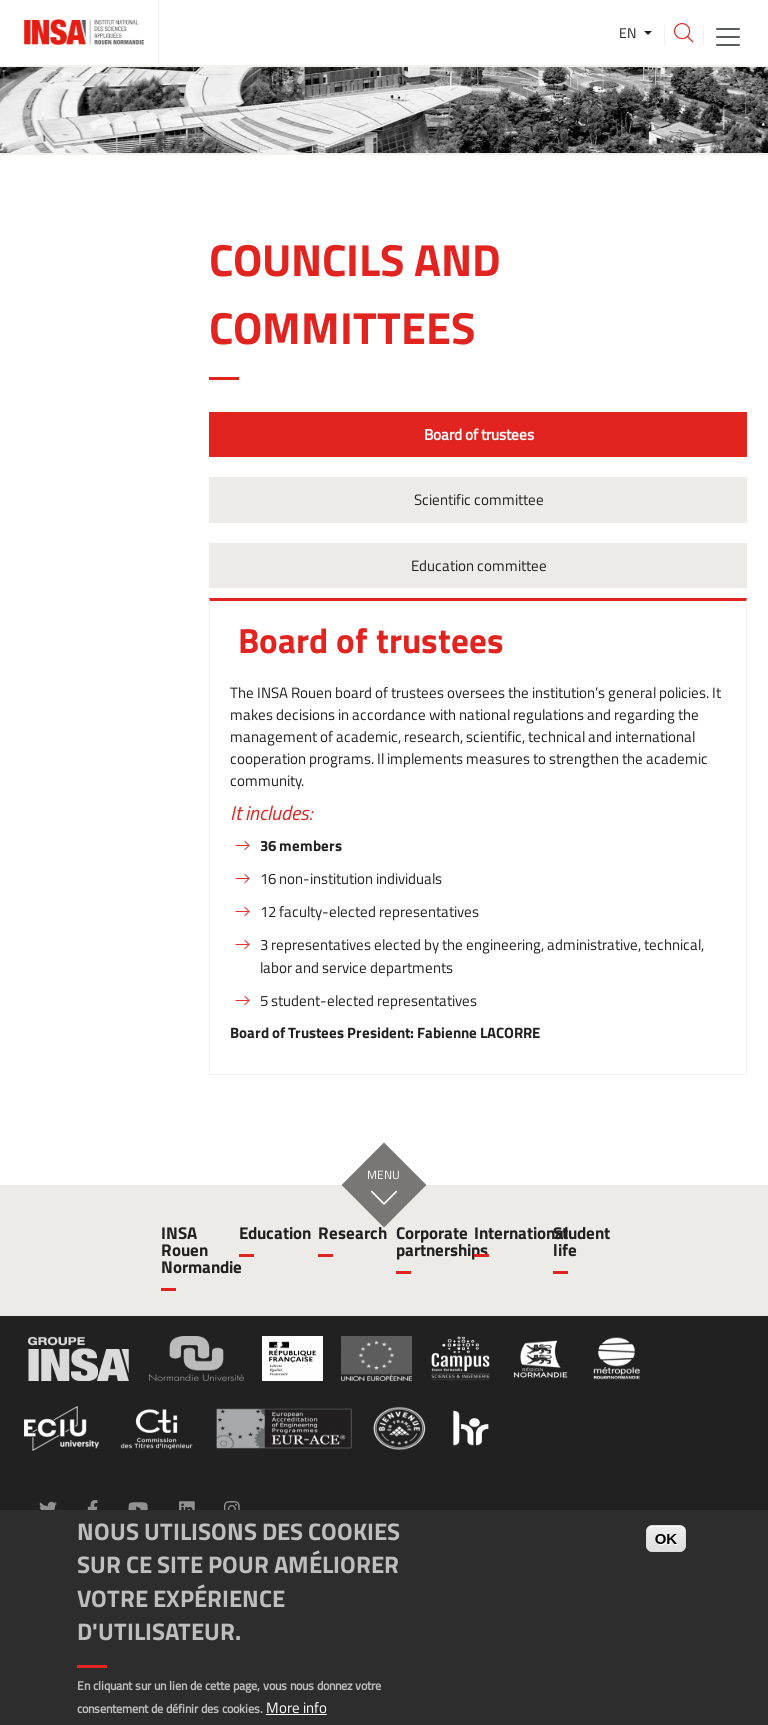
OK (666, 1538)
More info (296, 1707)
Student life (580, 1241)
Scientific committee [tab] (477, 499)
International (501, 1233)
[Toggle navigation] (728, 35)
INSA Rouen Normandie (188, 1250)
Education (266, 1233)
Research (345, 1233)
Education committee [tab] (477, 565)
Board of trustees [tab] (477, 434)
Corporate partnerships (423, 1241)
